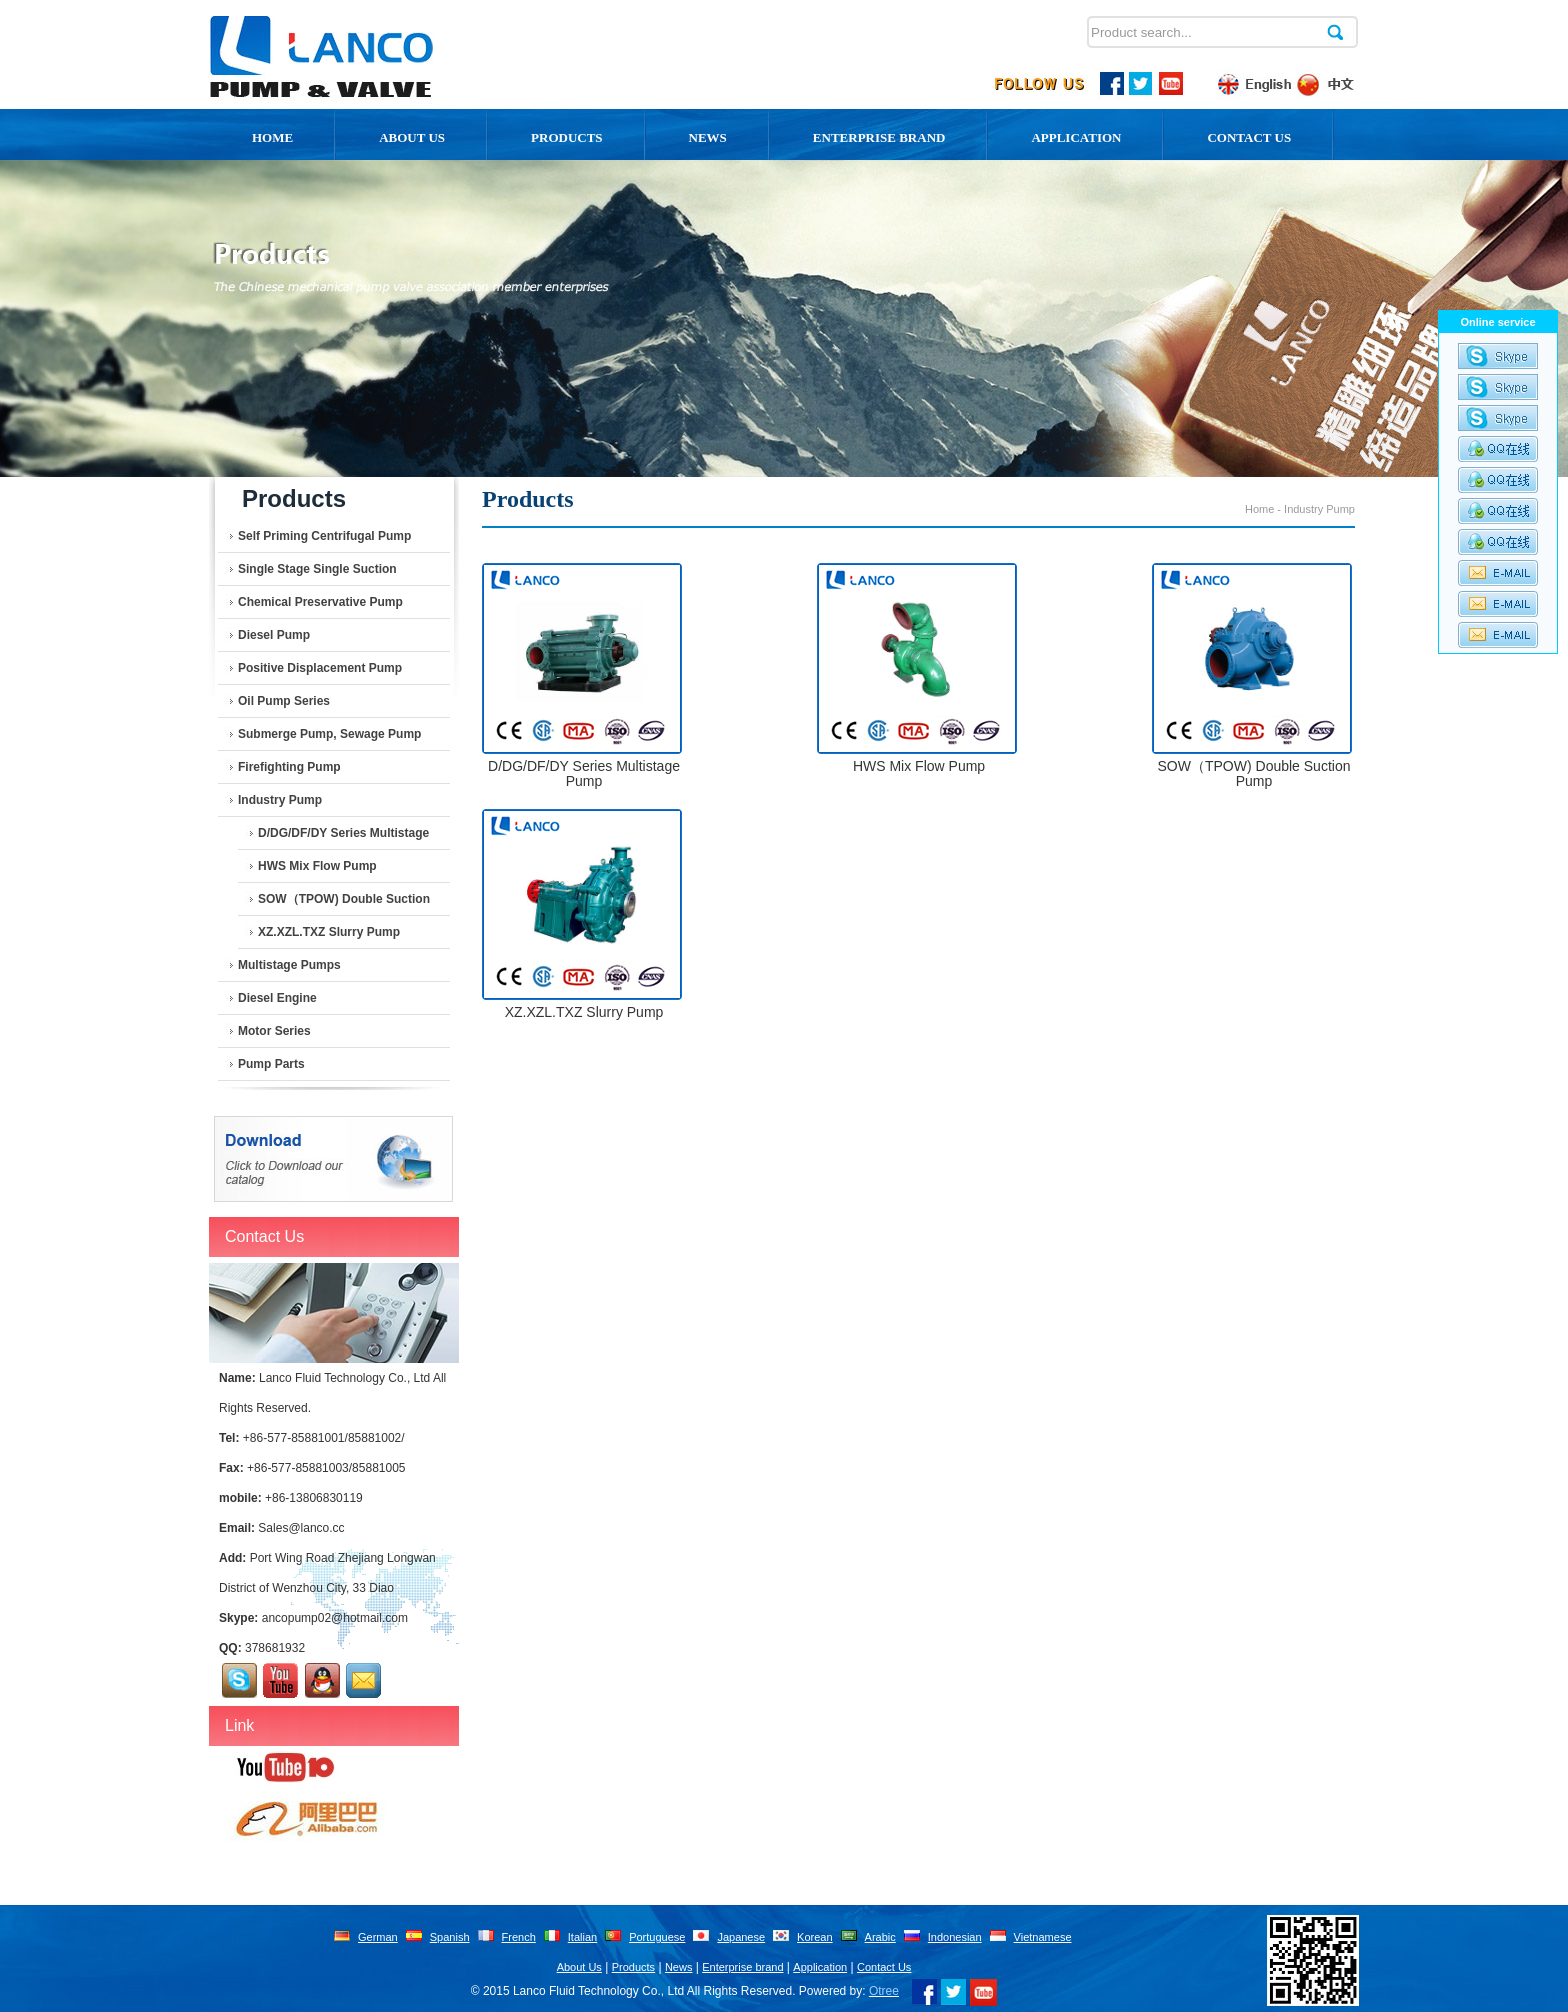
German (378, 1937)
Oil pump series (284, 701)
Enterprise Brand (879, 137)
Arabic (880, 1937)
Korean (814, 1937)
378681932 (275, 1648)
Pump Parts (271, 1064)
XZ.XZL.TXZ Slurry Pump (329, 932)
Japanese (741, 1937)
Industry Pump (280, 800)
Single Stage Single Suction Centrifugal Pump (317, 574)
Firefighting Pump (289, 767)
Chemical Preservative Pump (320, 602)
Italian (582, 1937)
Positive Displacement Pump (320, 668)
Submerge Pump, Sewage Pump (329, 734)
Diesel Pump (274, 635)
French (519, 1937)
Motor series (274, 1031)
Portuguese (657, 1937)
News (708, 137)
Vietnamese (1043, 1937)
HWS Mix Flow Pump (317, 866)
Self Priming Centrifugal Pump (324, 536)
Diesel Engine (277, 998)
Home (272, 137)
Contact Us (1249, 137)
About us (412, 137)
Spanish (450, 1937)
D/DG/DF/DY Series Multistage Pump (343, 838)
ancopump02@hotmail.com (335, 1618)
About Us (579, 1967)
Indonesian (955, 1937)
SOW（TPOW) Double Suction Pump (344, 904)
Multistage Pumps (289, 965)
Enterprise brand (742, 1967)
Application (1076, 137)
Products (567, 137)
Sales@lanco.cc (301, 1528)
